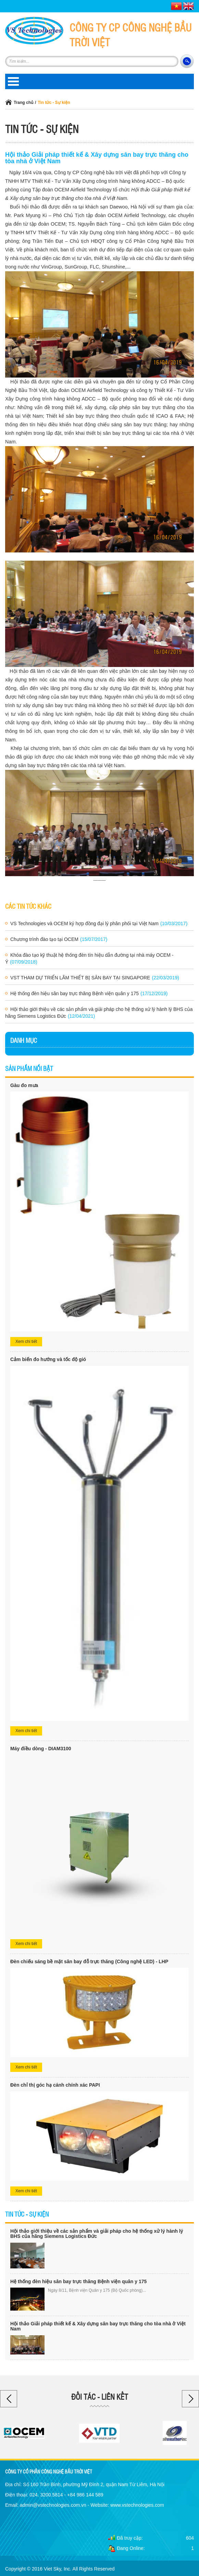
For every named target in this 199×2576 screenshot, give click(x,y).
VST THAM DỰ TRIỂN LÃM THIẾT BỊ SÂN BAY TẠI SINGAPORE (94, 977)
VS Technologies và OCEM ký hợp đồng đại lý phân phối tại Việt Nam (98, 923)
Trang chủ (23, 102)
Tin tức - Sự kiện (54, 102)
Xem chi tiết (26, 1341)
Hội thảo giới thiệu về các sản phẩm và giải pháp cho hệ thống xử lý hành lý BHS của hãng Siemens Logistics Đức (98, 1012)
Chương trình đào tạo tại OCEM (58, 939)
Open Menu (13, 81)
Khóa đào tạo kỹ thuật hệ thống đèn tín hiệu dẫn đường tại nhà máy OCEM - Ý (89, 958)
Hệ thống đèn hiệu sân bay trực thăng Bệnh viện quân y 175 (89, 993)
